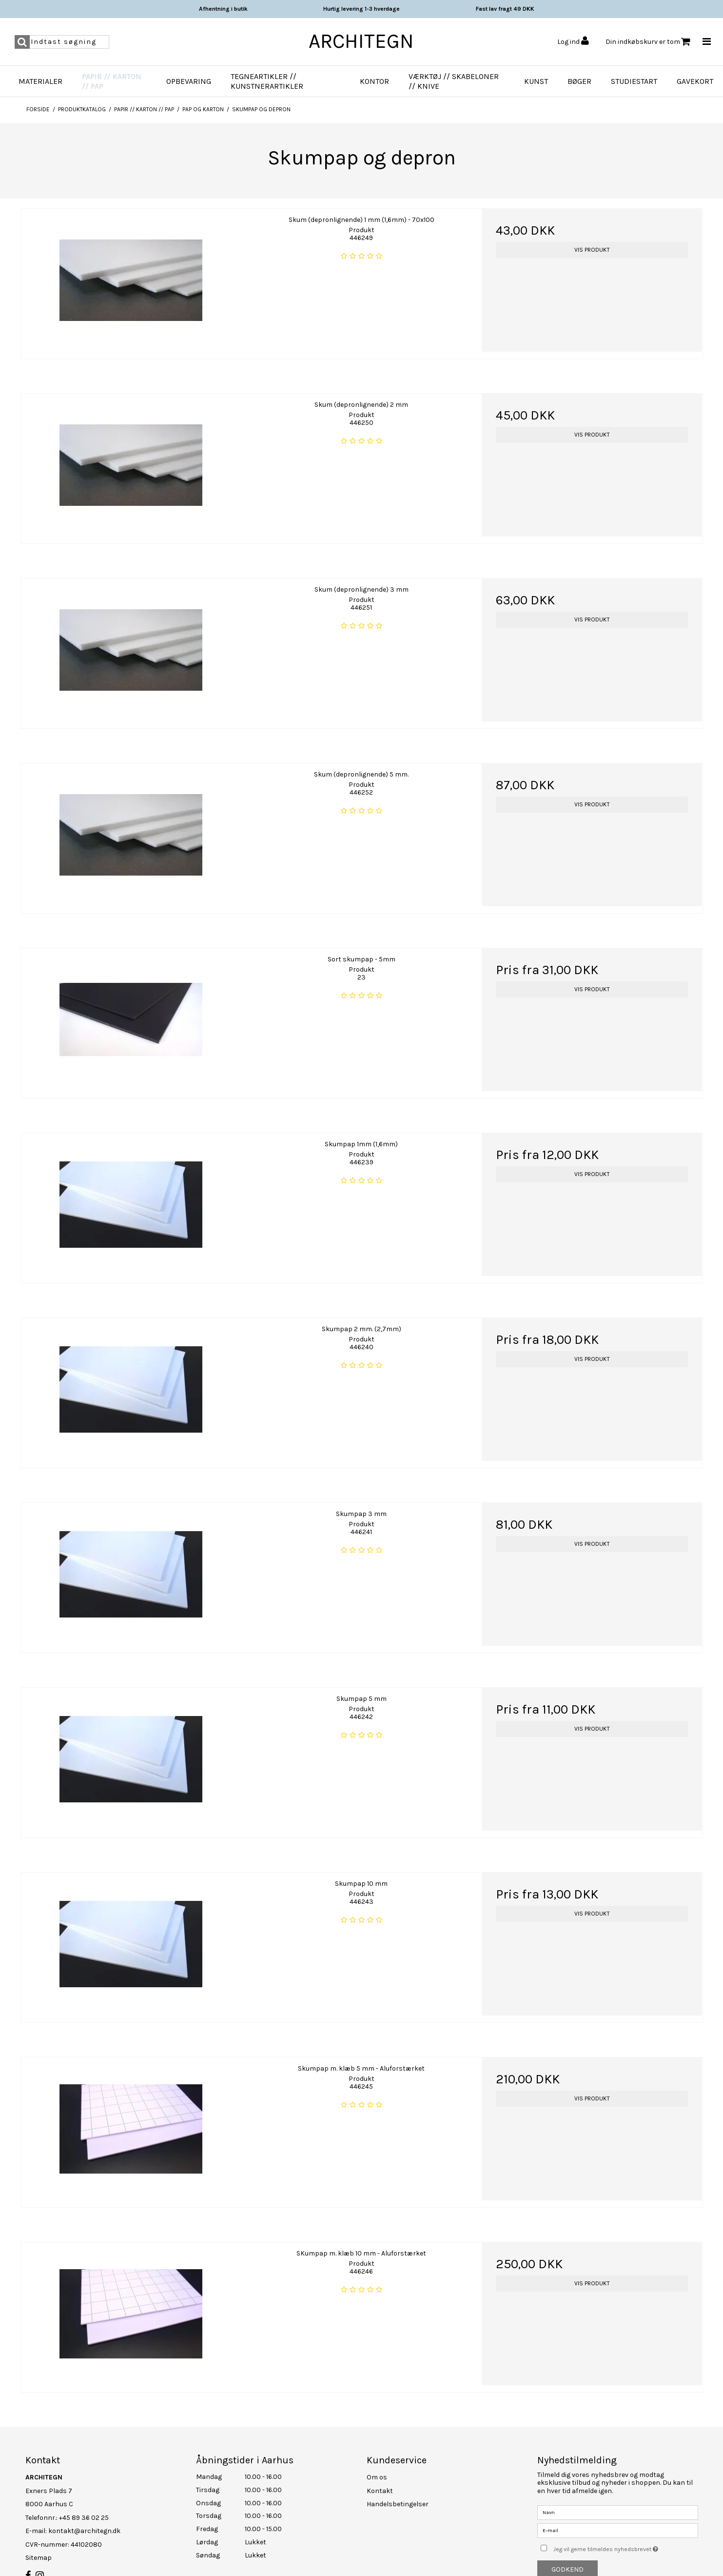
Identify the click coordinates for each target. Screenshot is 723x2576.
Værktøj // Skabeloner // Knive (454, 81)
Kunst (536, 81)
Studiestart (634, 81)
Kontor (374, 81)
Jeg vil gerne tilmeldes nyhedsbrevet (625, 2533)
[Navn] (617, 2498)
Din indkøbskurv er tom (648, 41)
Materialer (40, 81)
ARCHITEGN (361, 41)
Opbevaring (188, 81)
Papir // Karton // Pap (111, 81)
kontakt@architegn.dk (84, 2517)
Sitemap (38, 2544)
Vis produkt (592, 249)
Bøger (579, 81)
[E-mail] (617, 2516)
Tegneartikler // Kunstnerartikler (267, 81)
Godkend (567, 2556)
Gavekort (695, 81)
